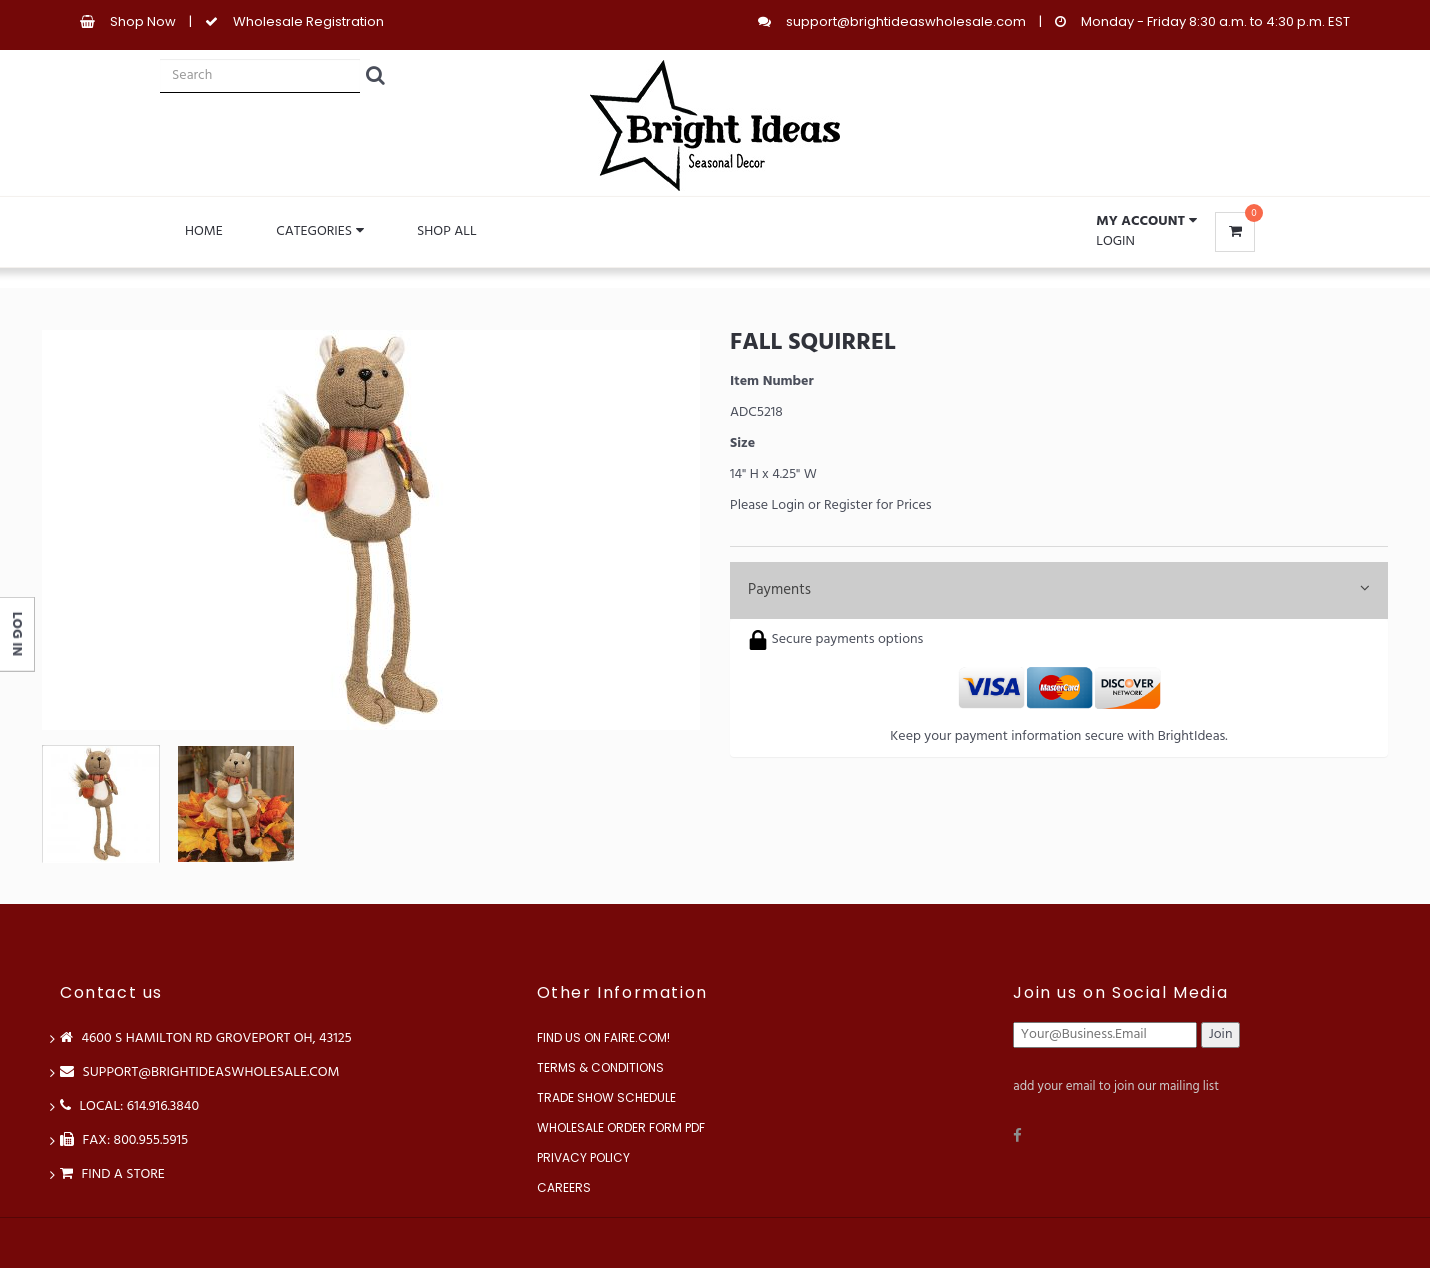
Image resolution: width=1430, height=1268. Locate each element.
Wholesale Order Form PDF (621, 1127)
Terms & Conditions (600, 1067)
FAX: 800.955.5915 (124, 1140)
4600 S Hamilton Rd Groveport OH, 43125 (206, 1038)
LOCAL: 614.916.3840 (129, 1106)
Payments (1059, 590)
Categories (319, 231)
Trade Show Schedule (606, 1097)
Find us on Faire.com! (603, 1037)
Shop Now (143, 21)
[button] (1146, 222)
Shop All (447, 231)
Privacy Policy (583, 1157)
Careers (564, 1187)
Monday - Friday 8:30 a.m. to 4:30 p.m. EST (1215, 21)
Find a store (112, 1174)
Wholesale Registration (308, 21)
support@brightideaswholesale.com (906, 21)
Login (1115, 241)
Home (204, 231)
